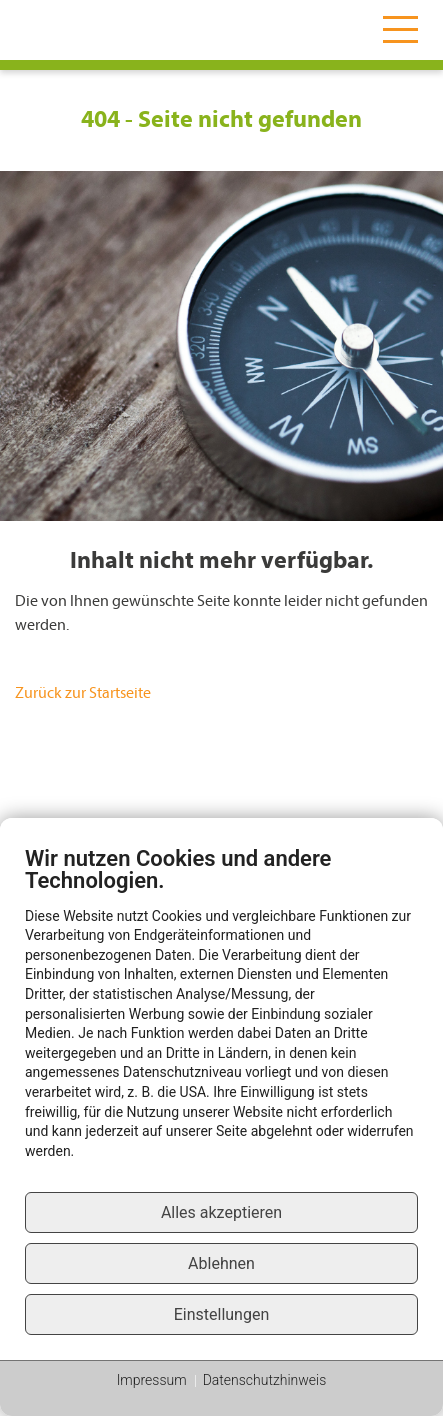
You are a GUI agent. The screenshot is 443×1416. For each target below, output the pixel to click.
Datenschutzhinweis (265, 1380)
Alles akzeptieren (221, 1212)
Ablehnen (221, 1263)
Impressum (152, 1380)
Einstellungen (222, 1314)
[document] (221, 1018)
